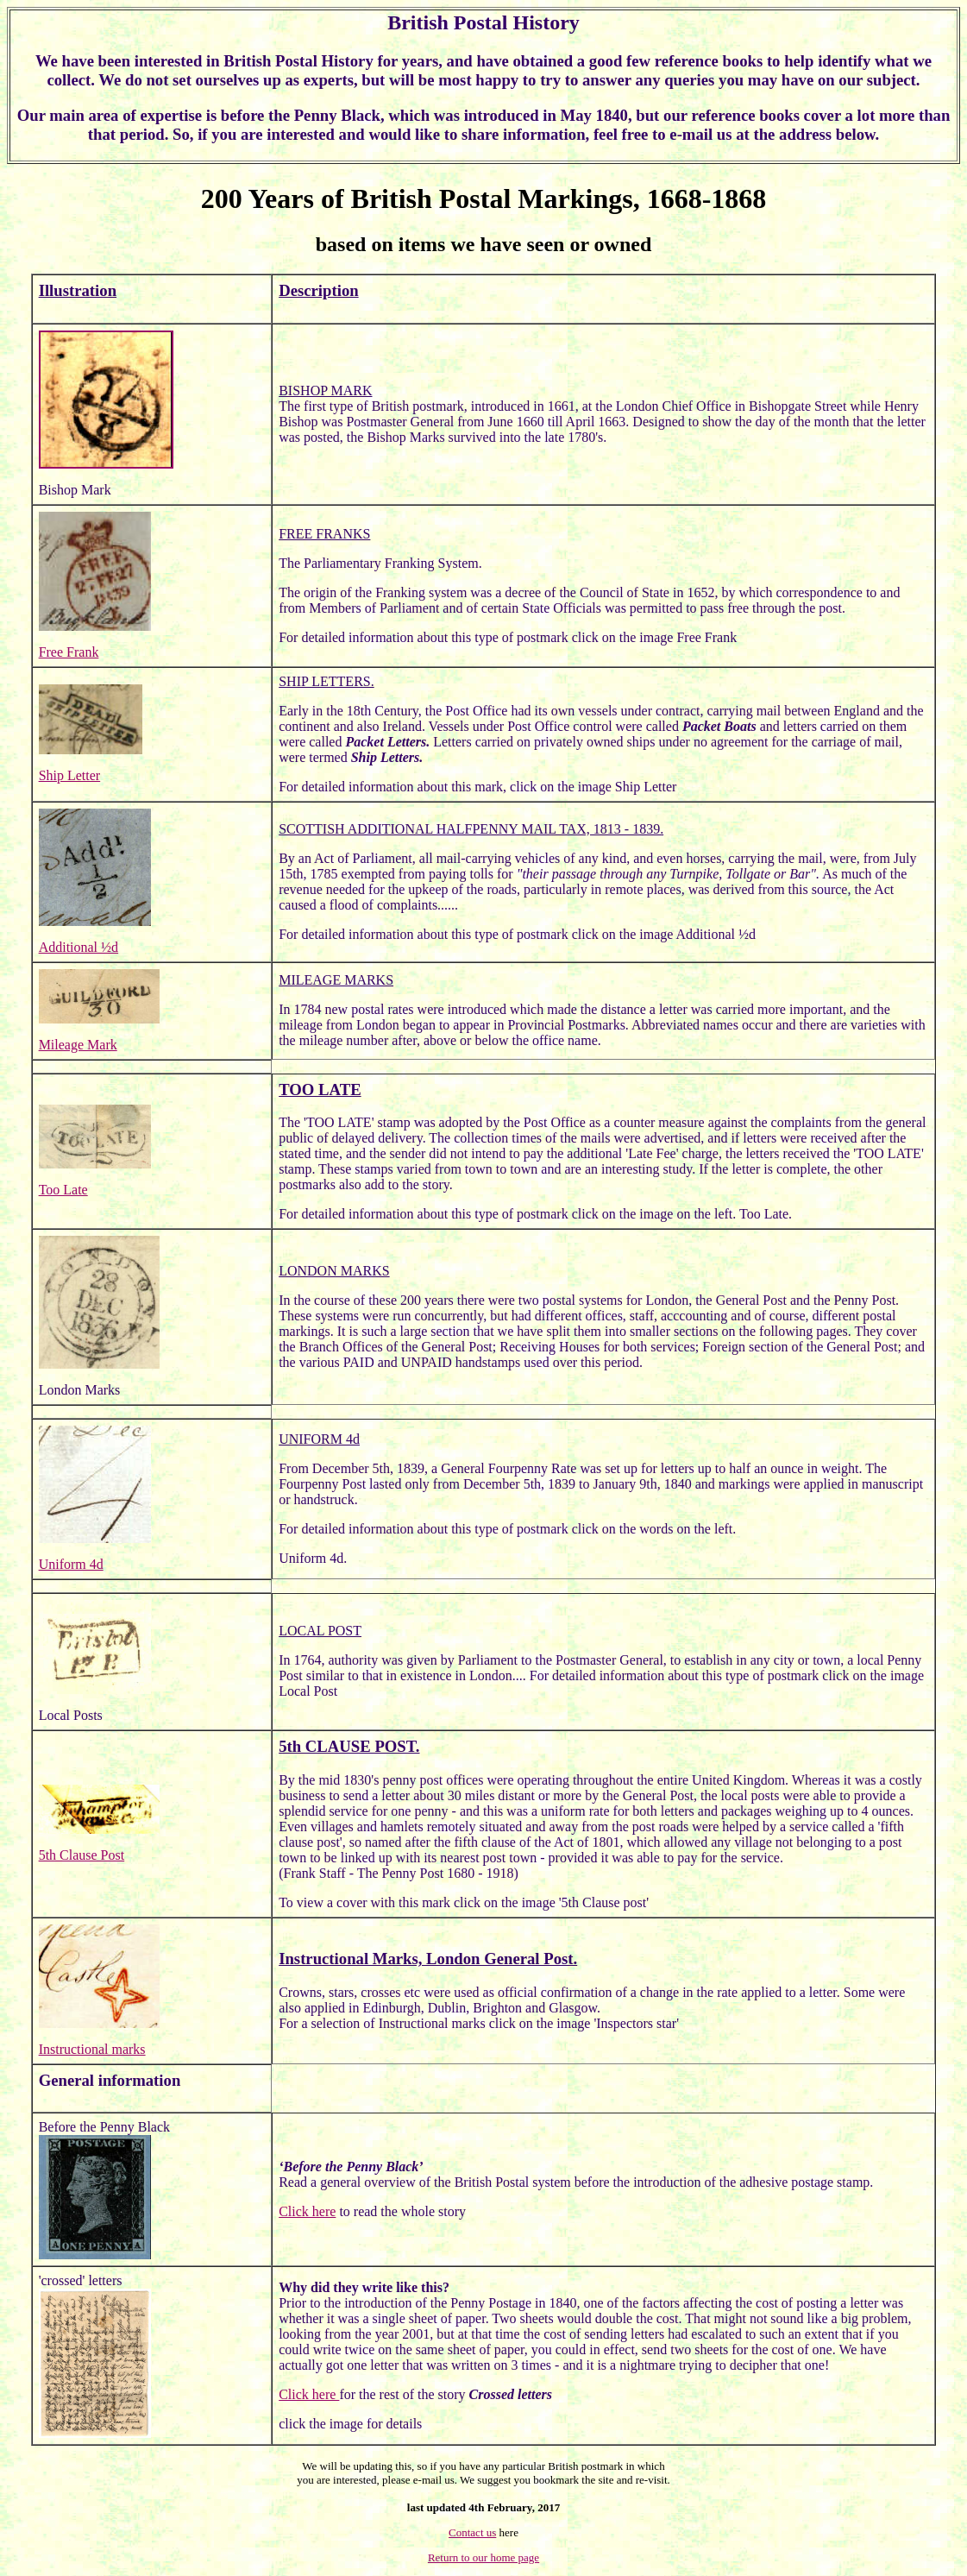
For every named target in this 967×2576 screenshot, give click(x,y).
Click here (307, 2211)
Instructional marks (92, 2049)
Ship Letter (70, 775)
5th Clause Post (82, 1855)
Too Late (63, 1189)
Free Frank (69, 652)
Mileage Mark (78, 1044)
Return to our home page (483, 2557)
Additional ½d (78, 947)
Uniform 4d (71, 1564)
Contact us (472, 2532)
